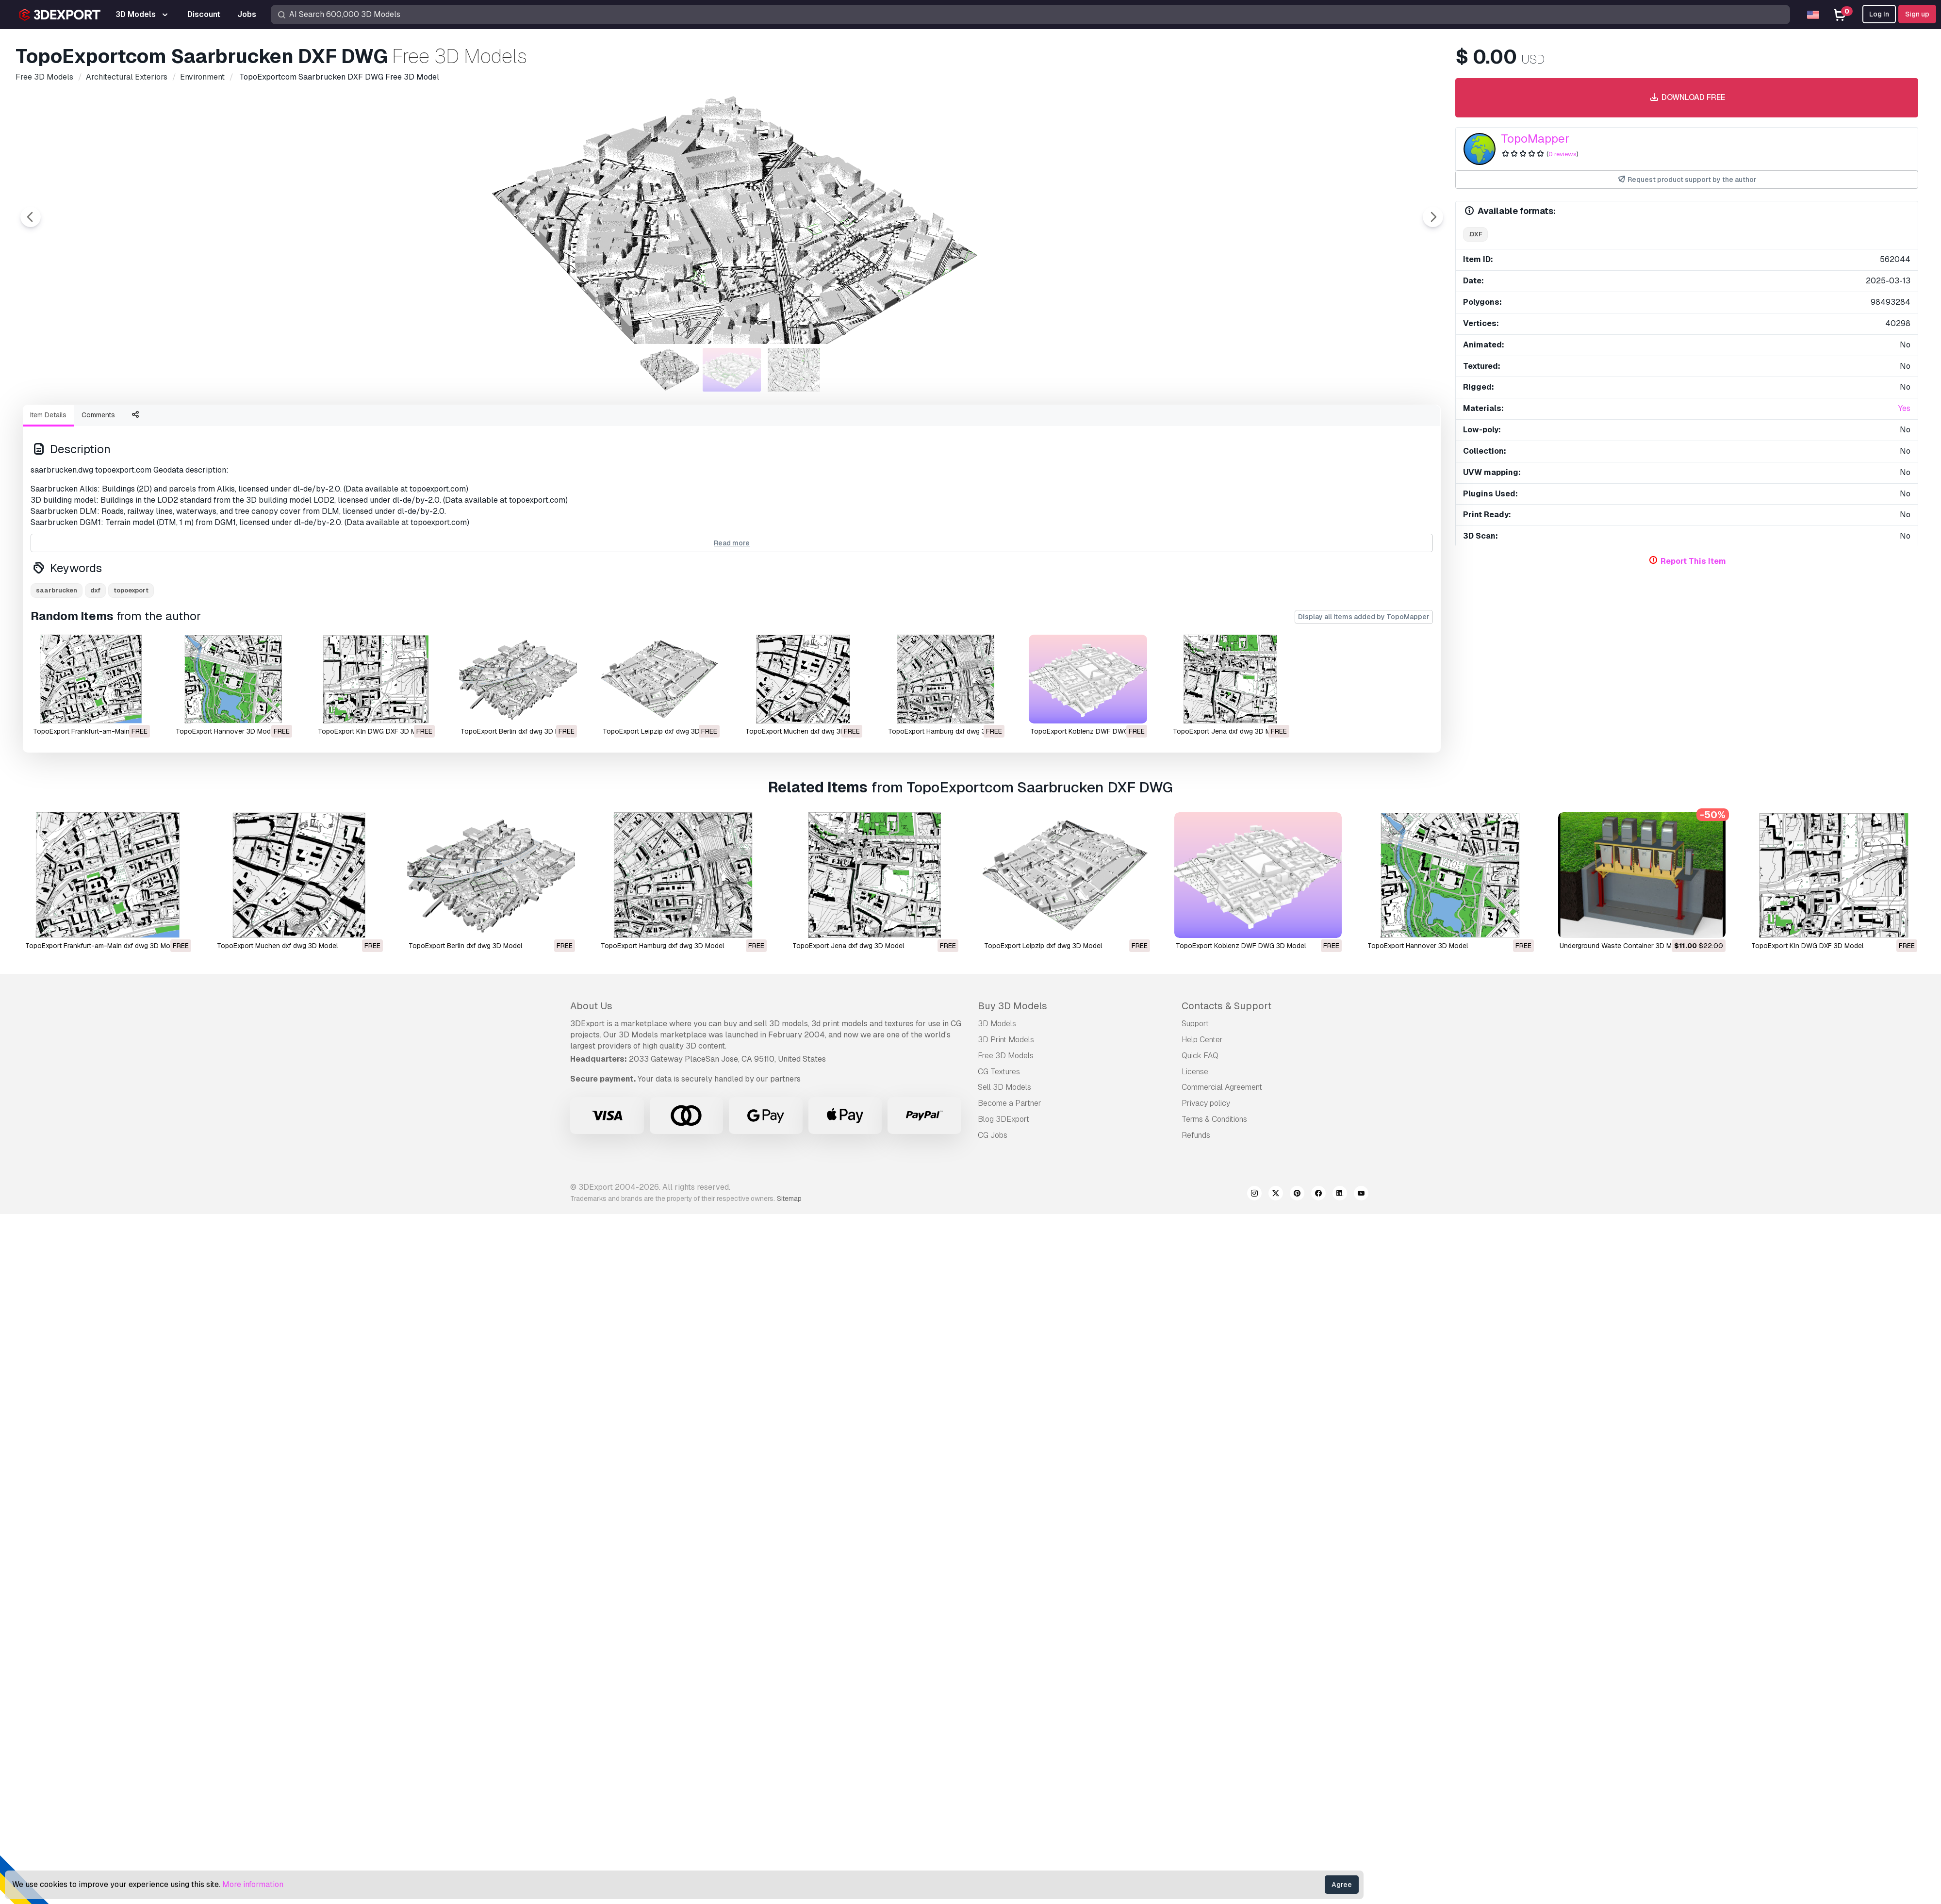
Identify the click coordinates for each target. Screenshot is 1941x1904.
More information (252, 1884)
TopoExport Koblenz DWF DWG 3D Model (1241, 945)
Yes (1904, 408)
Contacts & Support (1226, 1006)
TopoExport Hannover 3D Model (226, 731)
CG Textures (999, 1072)
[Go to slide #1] (670, 370)
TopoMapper (1535, 138)
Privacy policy (1206, 1103)
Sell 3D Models (1004, 1087)
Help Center (1202, 1039)
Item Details (48, 414)
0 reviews (1562, 154)
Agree (1342, 1884)
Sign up (1917, 14)
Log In (1879, 14)
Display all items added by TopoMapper (1364, 616)
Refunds (1196, 1135)
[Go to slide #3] (794, 370)
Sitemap (789, 1198)
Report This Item (1693, 561)
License (1195, 1072)
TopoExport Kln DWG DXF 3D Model (374, 731)
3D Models (997, 1023)
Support (1195, 1023)
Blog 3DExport (1003, 1119)
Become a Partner (1009, 1103)
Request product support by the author (1687, 179)
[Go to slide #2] (732, 370)
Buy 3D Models (1012, 1006)
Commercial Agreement (1222, 1087)
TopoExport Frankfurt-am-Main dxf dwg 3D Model (102, 945)
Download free (1686, 97)
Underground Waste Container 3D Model (1622, 945)
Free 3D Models (1006, 1055)
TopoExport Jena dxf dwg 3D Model (1228, 731)
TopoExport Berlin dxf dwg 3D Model (517, 731)
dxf (95, 590)
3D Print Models (1006, 1039)
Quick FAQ (1200, 1055)
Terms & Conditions (1214, 1119)
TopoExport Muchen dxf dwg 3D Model (277, 945)
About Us (591, 1006)
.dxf (1475, 234)
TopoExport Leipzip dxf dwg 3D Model (1043, 945)
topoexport (131, 590)
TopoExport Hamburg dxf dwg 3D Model (662, 945)
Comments (98, 414)
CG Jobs (992, 1135)
